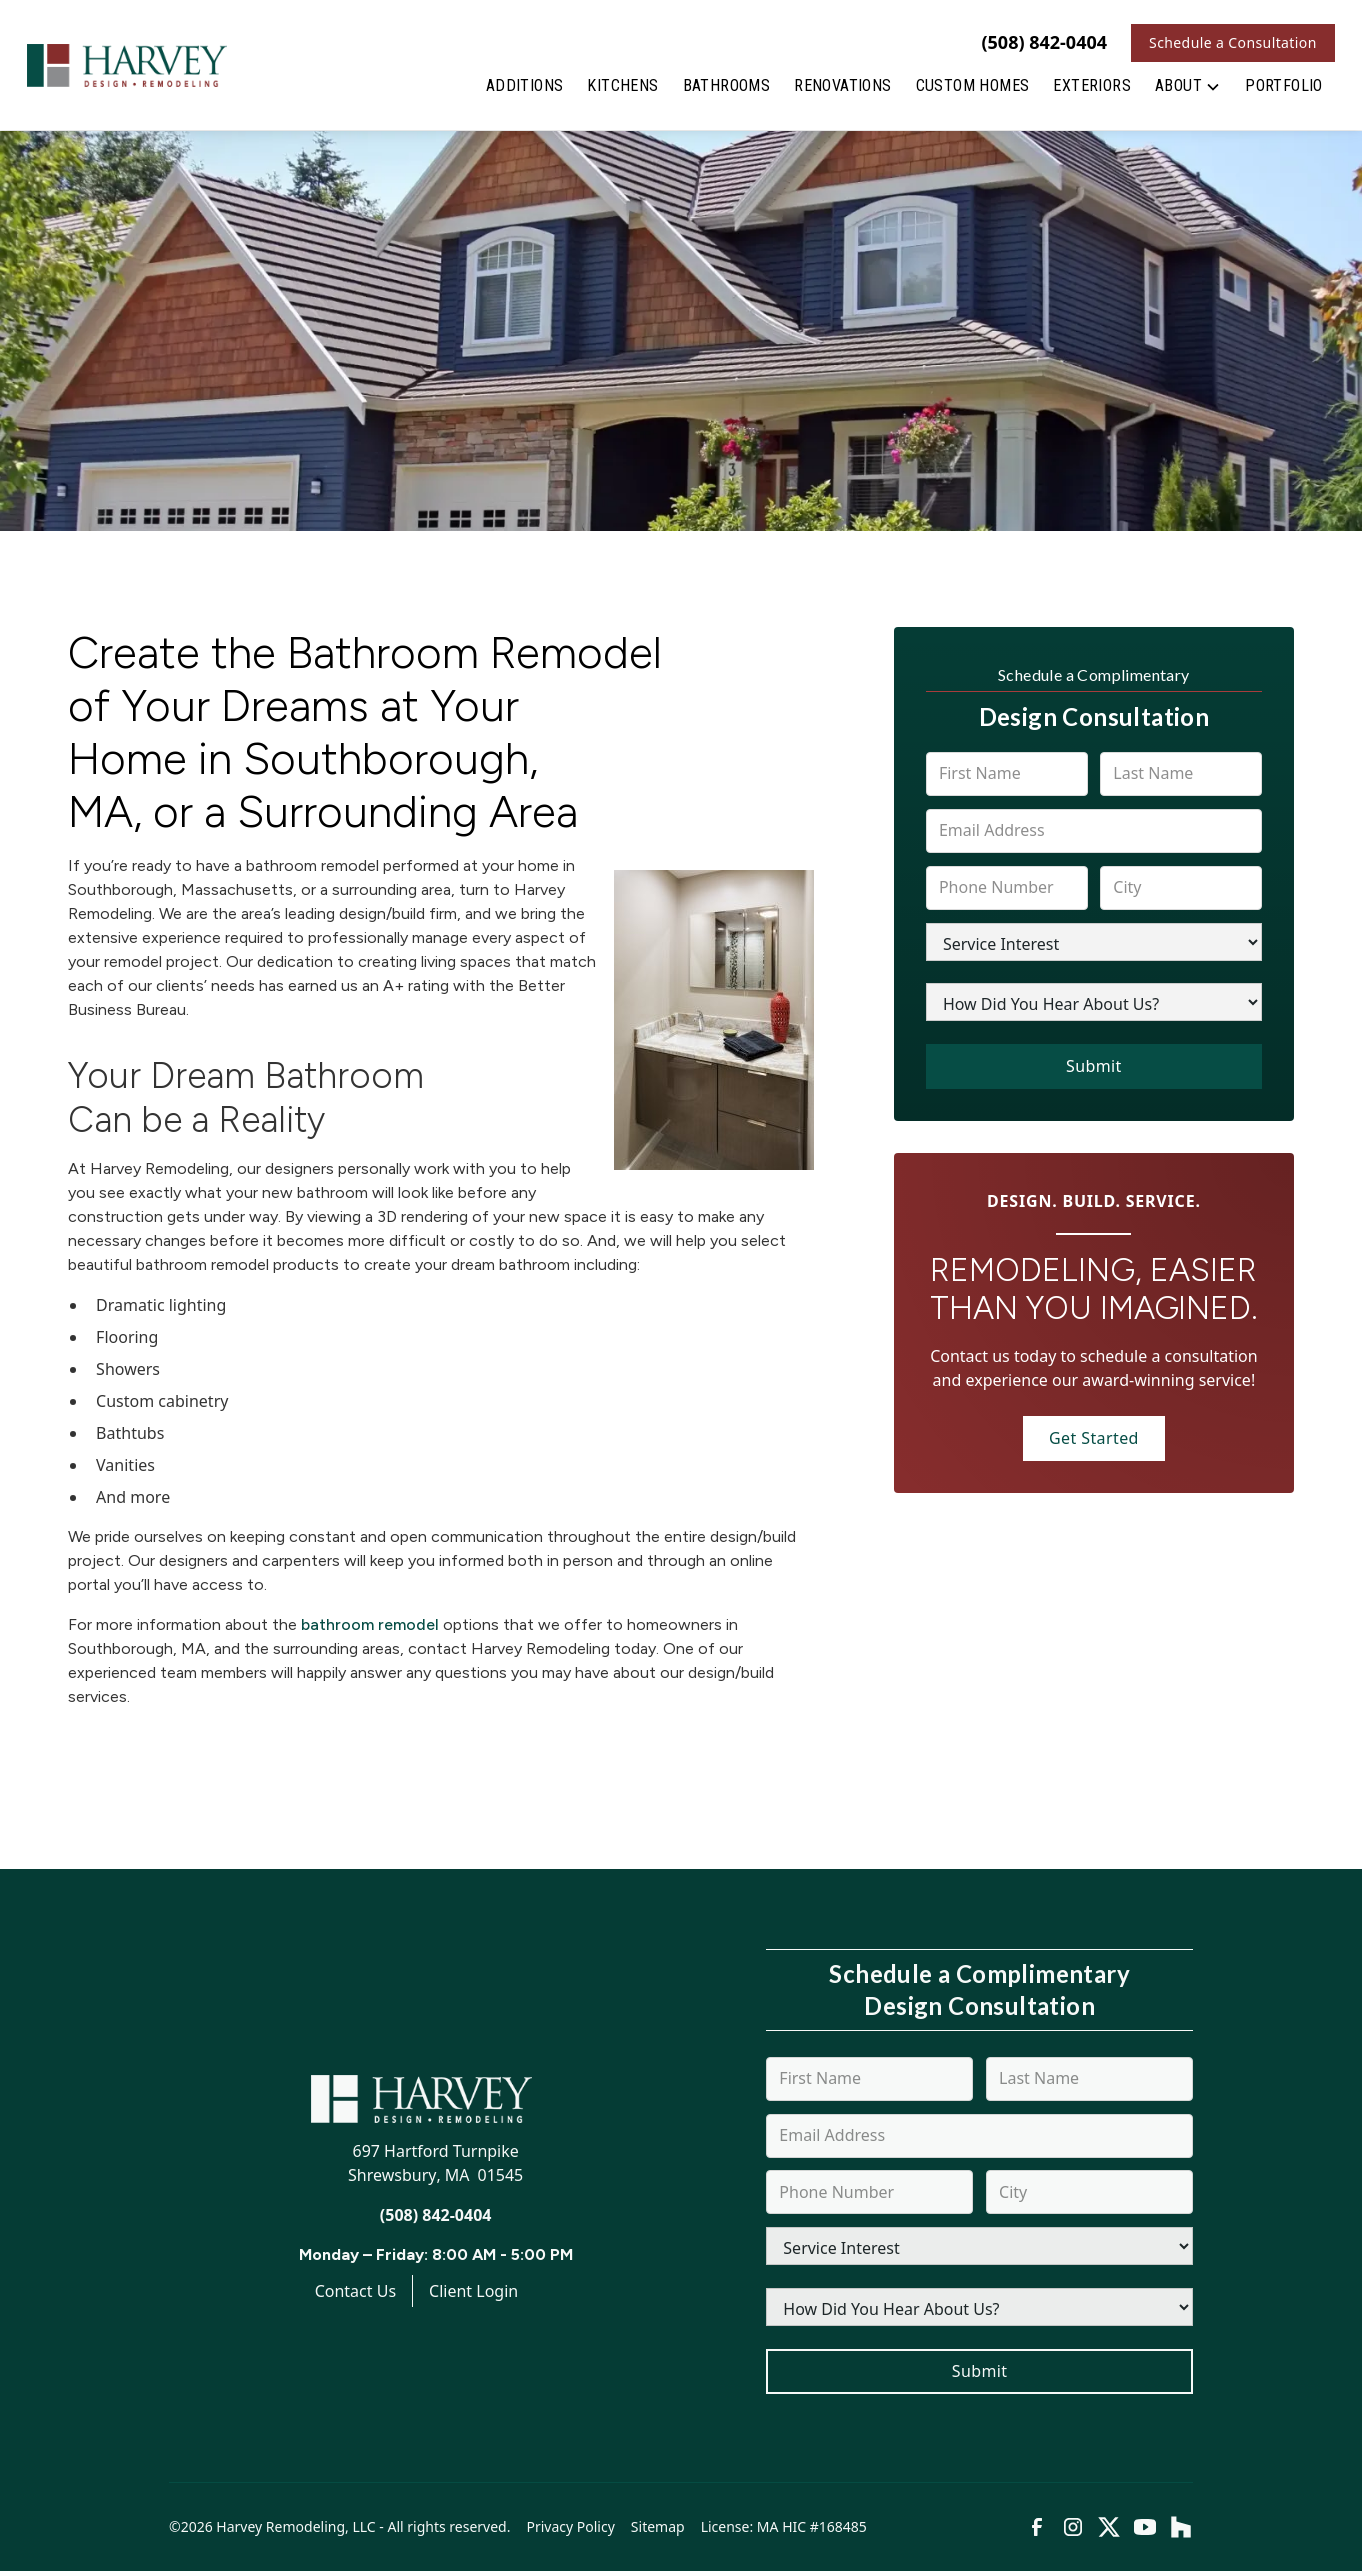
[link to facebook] (1037, 2527)
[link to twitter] (1109, 2527)
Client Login (473, 2291)
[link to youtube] (1145, 2527)
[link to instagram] (1073, 2527)
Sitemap (658, 2526)
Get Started (1094, 1438)
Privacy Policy (570, 2526)
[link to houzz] (1181, 2527)
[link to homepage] (127, 65)
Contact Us (355, 2291)
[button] (1188, 90)
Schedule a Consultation (1233, 42)
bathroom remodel (370, 1624)
